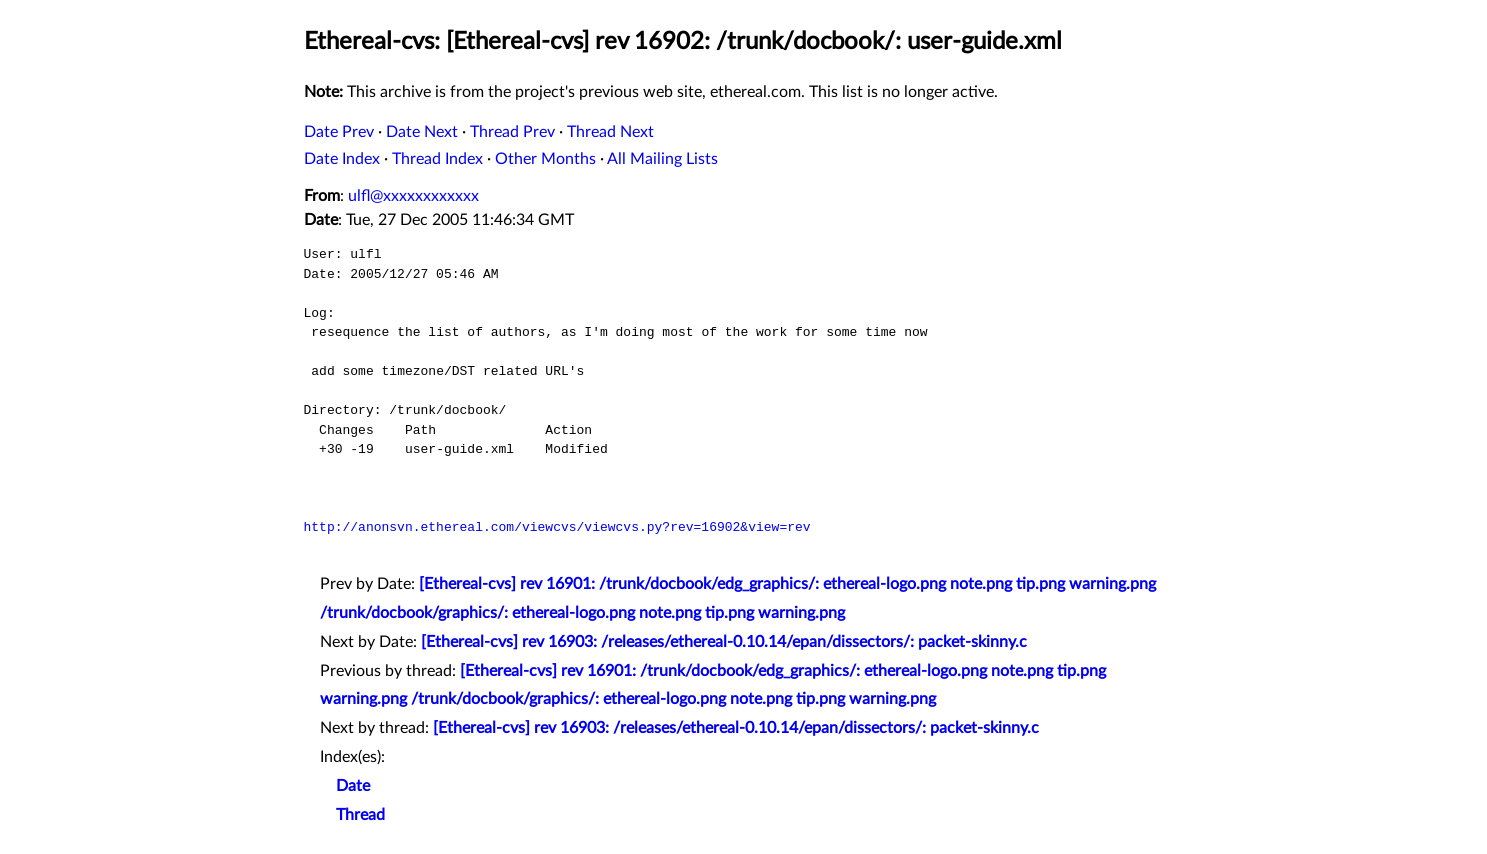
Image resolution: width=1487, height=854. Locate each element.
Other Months (545, 159)
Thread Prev (512, 132)
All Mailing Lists (662, 159)
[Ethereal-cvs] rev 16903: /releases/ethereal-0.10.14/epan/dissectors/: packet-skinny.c (724, 642)
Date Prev (339, 132)
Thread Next (610, 132)
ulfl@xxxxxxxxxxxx (413, 196)
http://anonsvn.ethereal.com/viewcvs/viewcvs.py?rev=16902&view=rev (557, 527)
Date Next (422, 132)
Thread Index (437, 159)
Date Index (342, 159)
